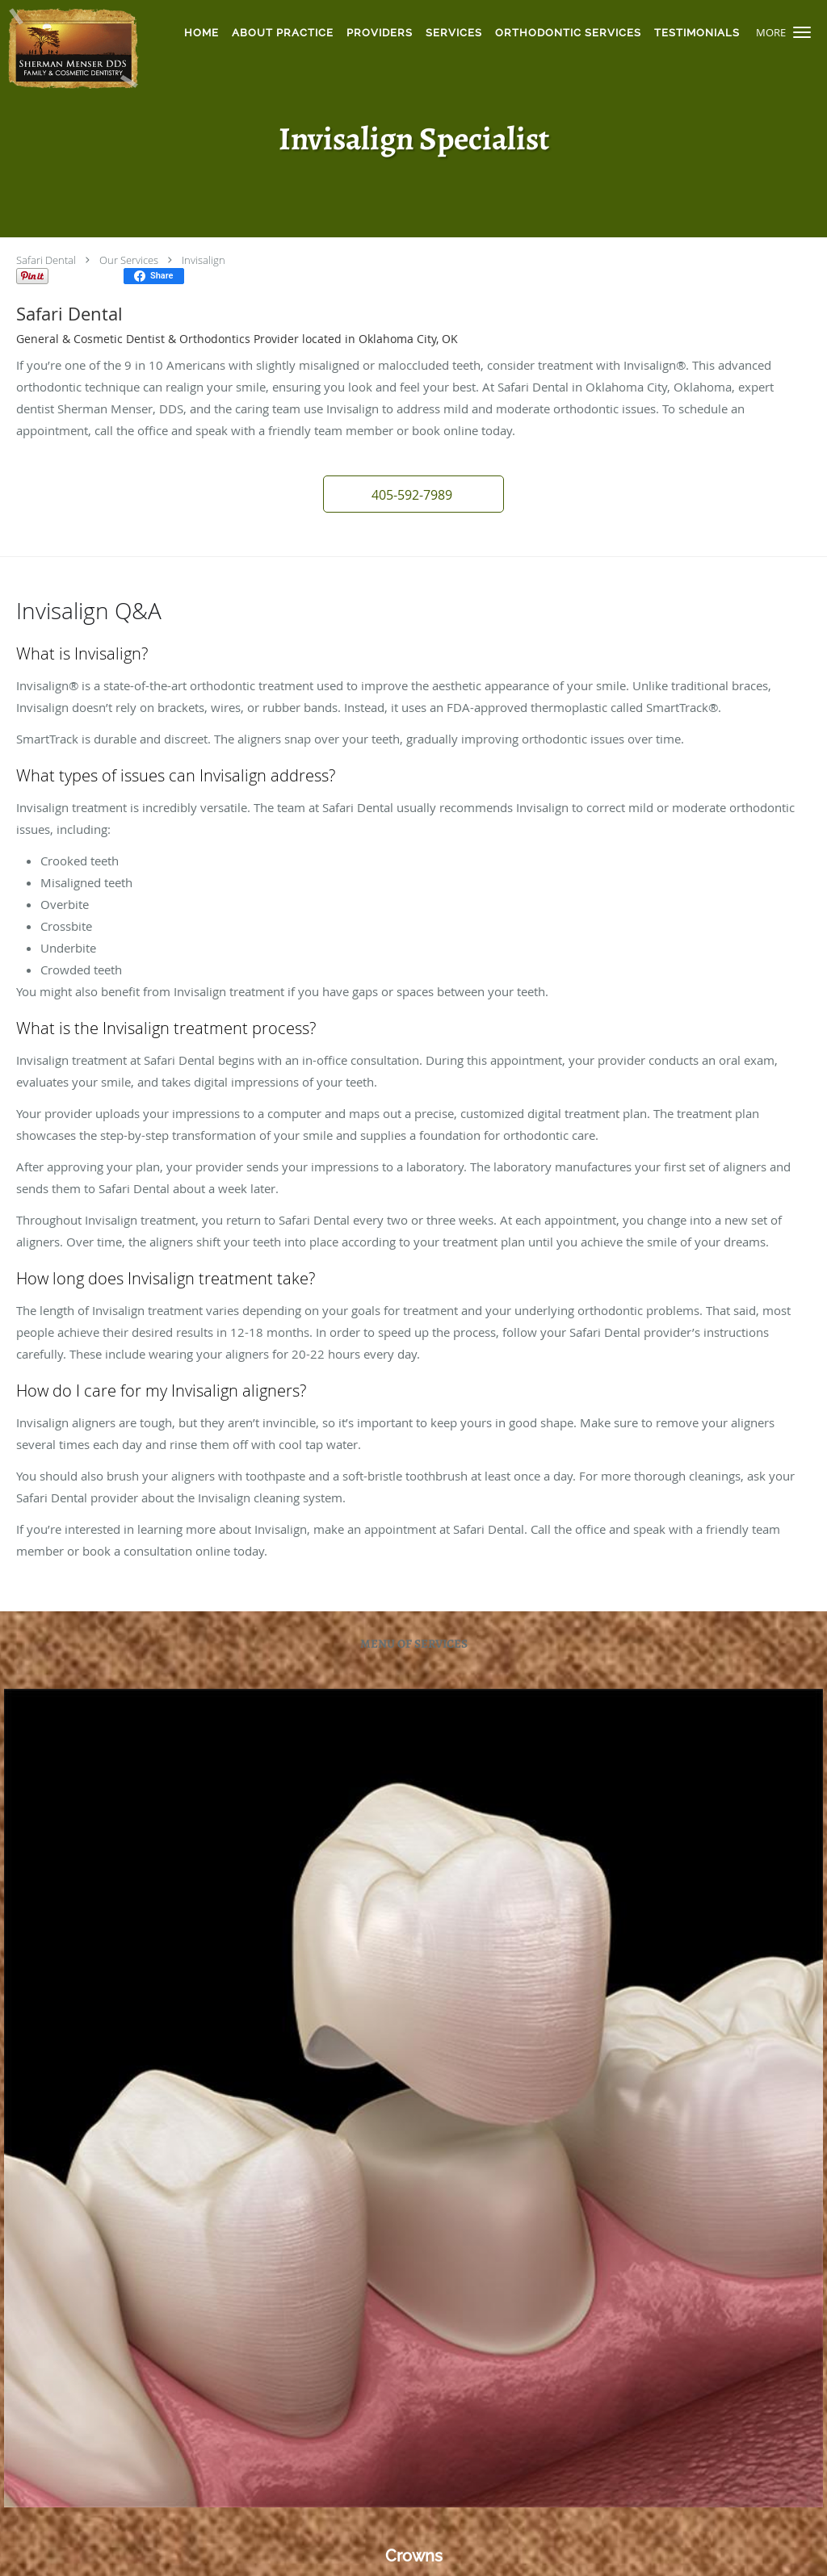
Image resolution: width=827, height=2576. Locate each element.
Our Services (128, 260)
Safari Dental (46, 260)
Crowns (414, 2556)
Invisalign (203, 260)
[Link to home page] (71, 48)
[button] (802, 32)
